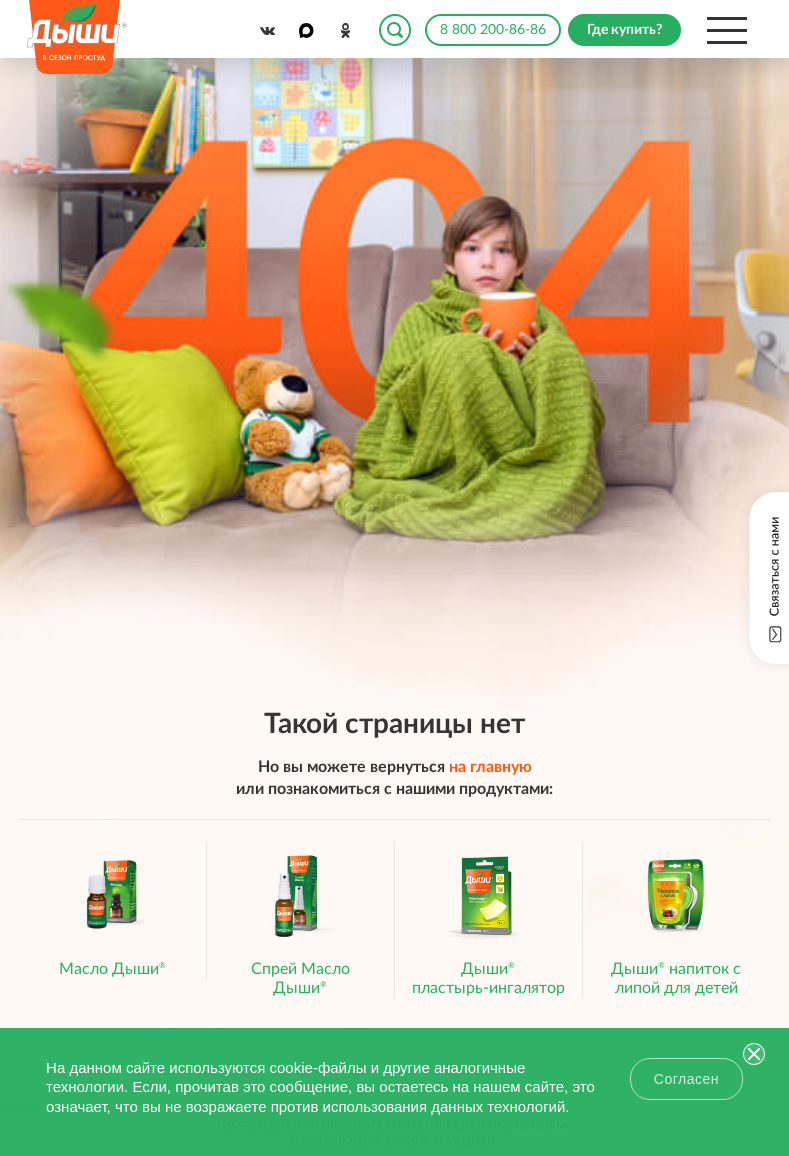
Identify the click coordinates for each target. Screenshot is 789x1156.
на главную (490, 767)
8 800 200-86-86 (493, 30)
